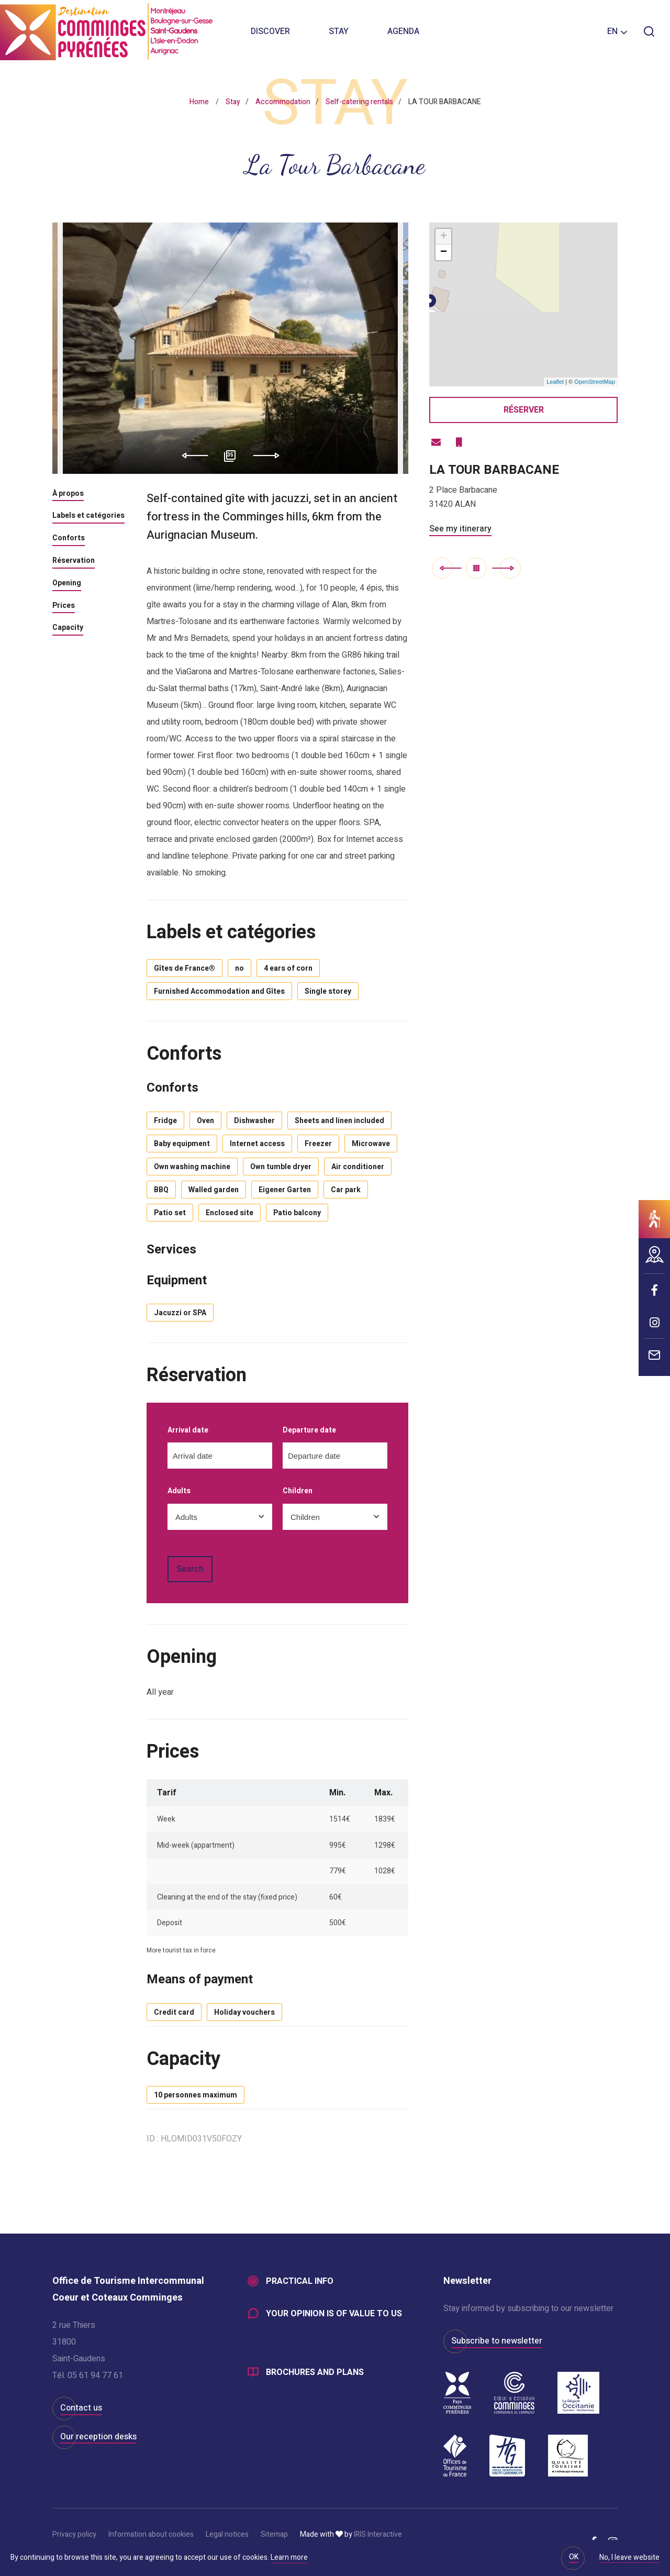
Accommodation (282, 101)
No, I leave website (629, 2558)
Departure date (309, 1430)
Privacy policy (74, 2534)
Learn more (289, 2557)
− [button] (443, 252)
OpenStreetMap (594, 382)
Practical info (299, 2281)
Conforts (68, 538)
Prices (63, 606)
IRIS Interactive (378, 2534)
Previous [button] (191, 455)
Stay (339, 31)
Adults (179, 1491)
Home (199, 101)
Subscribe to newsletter (496, 2341)
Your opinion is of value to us (334, 2313)
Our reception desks (98, 2436)
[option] (230, 348)
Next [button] (270, 455)
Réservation (73, 561)
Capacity (67, 628)
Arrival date (188, 1430)
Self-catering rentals (359, 101)
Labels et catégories (88, 516)
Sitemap (274, 2534)
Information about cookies (151, 2534)
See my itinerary (460, 529)
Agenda (403, 31)
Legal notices (227, 2534)
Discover (270, 31)
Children (297, 1491)
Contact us (81, 2408)
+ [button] (443, 237)
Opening (66, 584)
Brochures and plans (315, 2372)
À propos (68, 494)
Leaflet (555, 382)
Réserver (524, 410)
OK (573, 2556)
